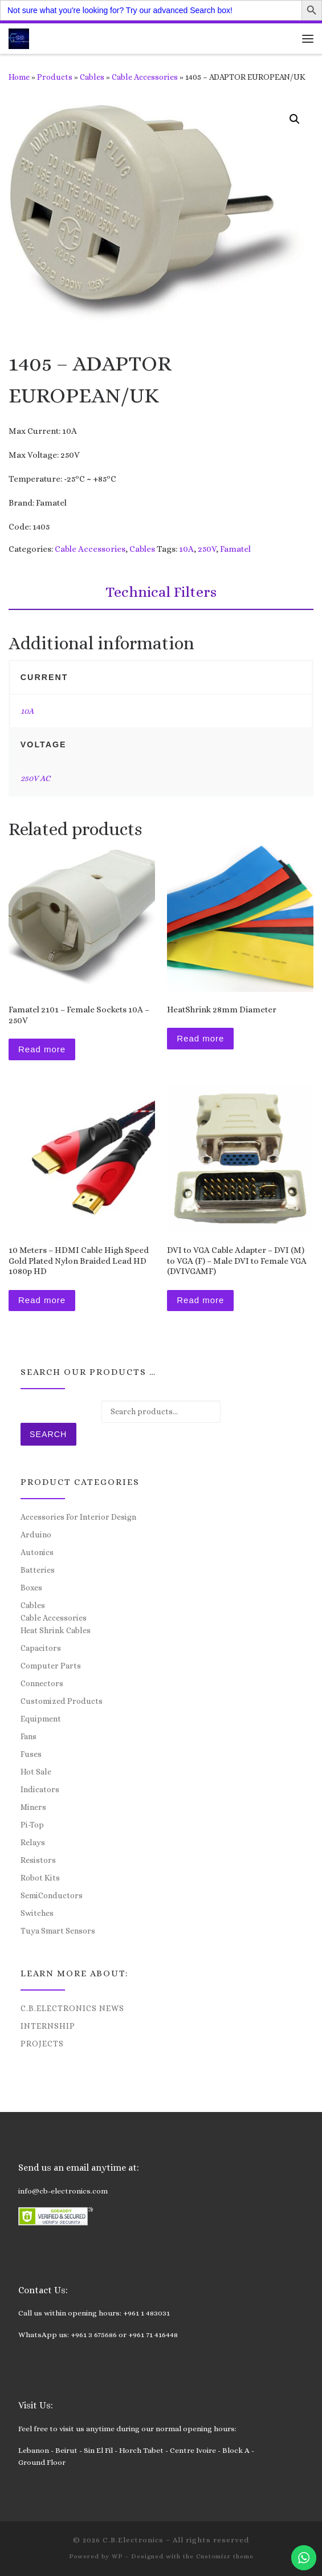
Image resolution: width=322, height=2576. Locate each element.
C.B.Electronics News (72, 2008)
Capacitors (41, 1648)
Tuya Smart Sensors (58, 1930)
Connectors (42, 1683)
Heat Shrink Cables (56, 1630)
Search (48, 1434)
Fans (28, 1736)
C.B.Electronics (133, 2540)
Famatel (235, 549)
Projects (42, 2043)
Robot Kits (40, 1877)
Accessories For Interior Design (78, 1516)
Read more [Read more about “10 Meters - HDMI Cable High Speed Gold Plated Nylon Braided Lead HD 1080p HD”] (42, 1300)
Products (54, 77)
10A (186, 549)
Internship (48, 2025)
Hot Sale (36, 1771)
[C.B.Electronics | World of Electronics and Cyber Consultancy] (19, 37)
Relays (33, 1842)
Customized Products (62, 1701)
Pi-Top (32, 1824)
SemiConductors (52, 1895)
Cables (92, 77)
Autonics (37, 1552)
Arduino (36, 1534)
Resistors (38, 1860)
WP (117, 2556)
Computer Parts (51, 1665)
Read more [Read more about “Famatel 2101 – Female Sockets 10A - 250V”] (42, 1049)
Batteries (38, 1569)
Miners (33, 1807)
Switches (37, 1913)
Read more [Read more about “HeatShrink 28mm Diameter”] (200, 1038)
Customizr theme (225, 2556)
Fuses (31, 1754)
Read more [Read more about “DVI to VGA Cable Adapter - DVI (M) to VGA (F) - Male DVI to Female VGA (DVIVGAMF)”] (200, 1300)
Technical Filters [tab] (161, 591)
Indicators (40, 1789)
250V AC (35, 778)
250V (207, 549)
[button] (294, 119)
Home (19, 77)
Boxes (31, 1587)
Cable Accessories (145, 77)
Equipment (41, 1718)
